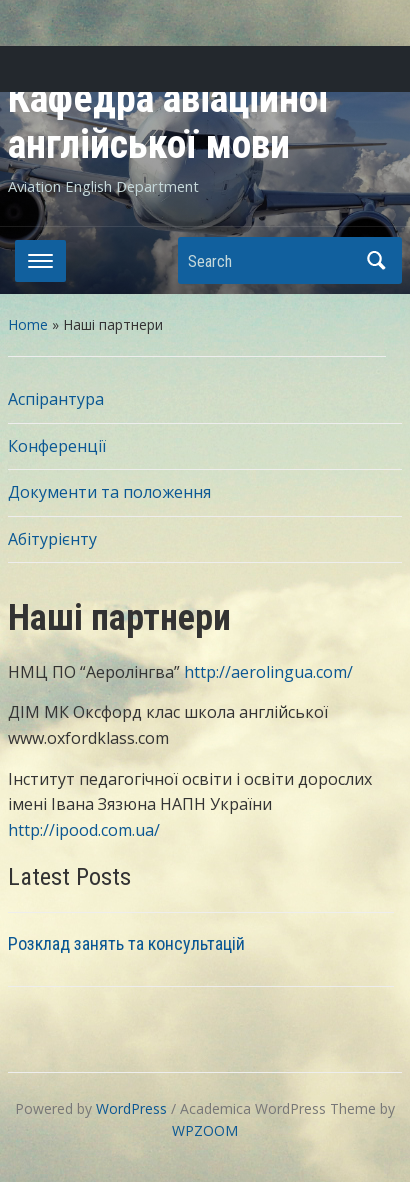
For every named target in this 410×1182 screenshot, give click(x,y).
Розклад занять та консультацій (126, 943)
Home (28, 324)
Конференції (57, 446)
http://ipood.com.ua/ (86, 830)
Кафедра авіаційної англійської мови (168, 121)
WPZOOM (205, 1130)
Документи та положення (109, 492)
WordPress (131, 1108)
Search (377, 260)
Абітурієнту (52, 539)
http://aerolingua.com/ (268, 672)
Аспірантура (56, 399)
